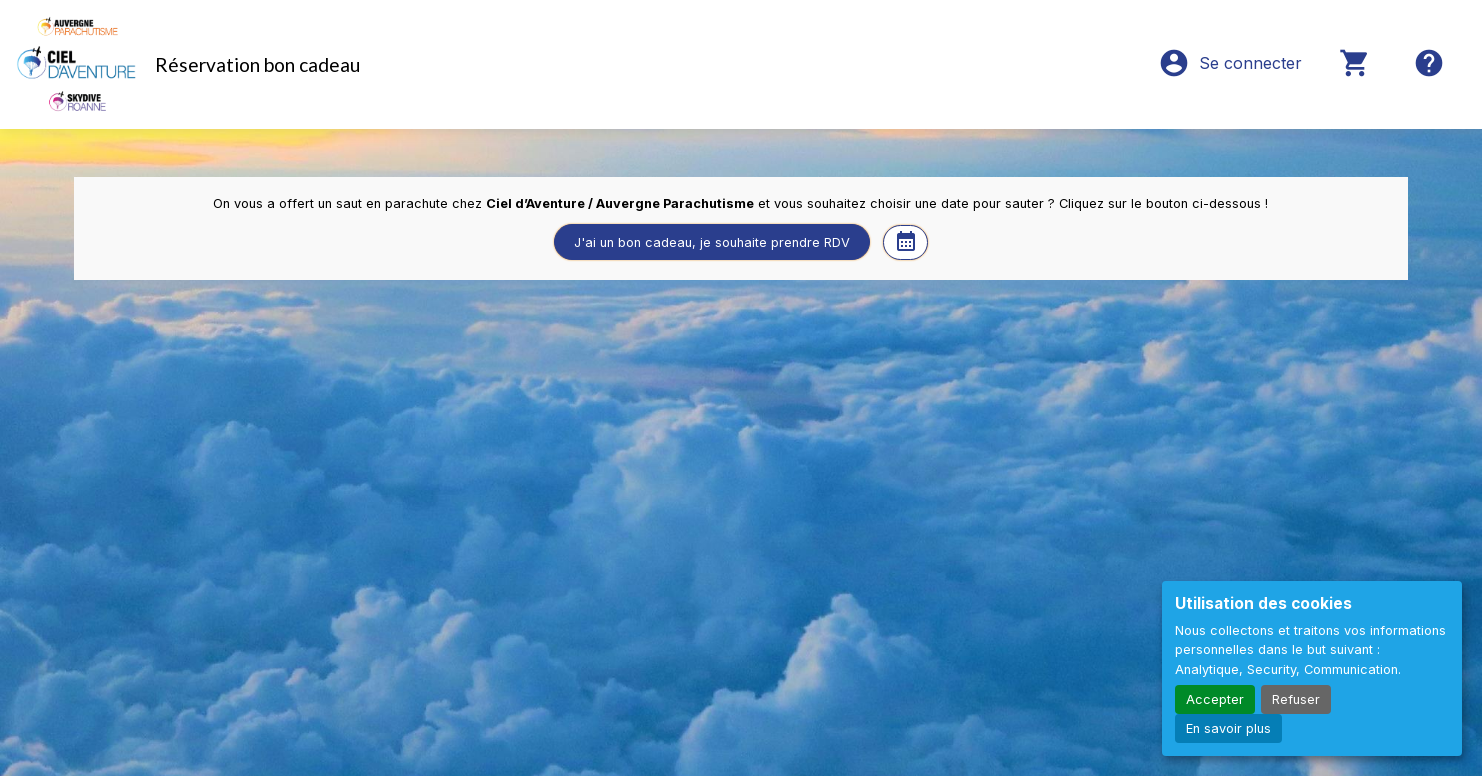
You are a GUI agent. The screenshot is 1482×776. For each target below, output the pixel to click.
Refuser (1296, 699)
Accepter (1215, 699)
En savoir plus (1228, 728)
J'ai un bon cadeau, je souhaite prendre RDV (712, 242)
